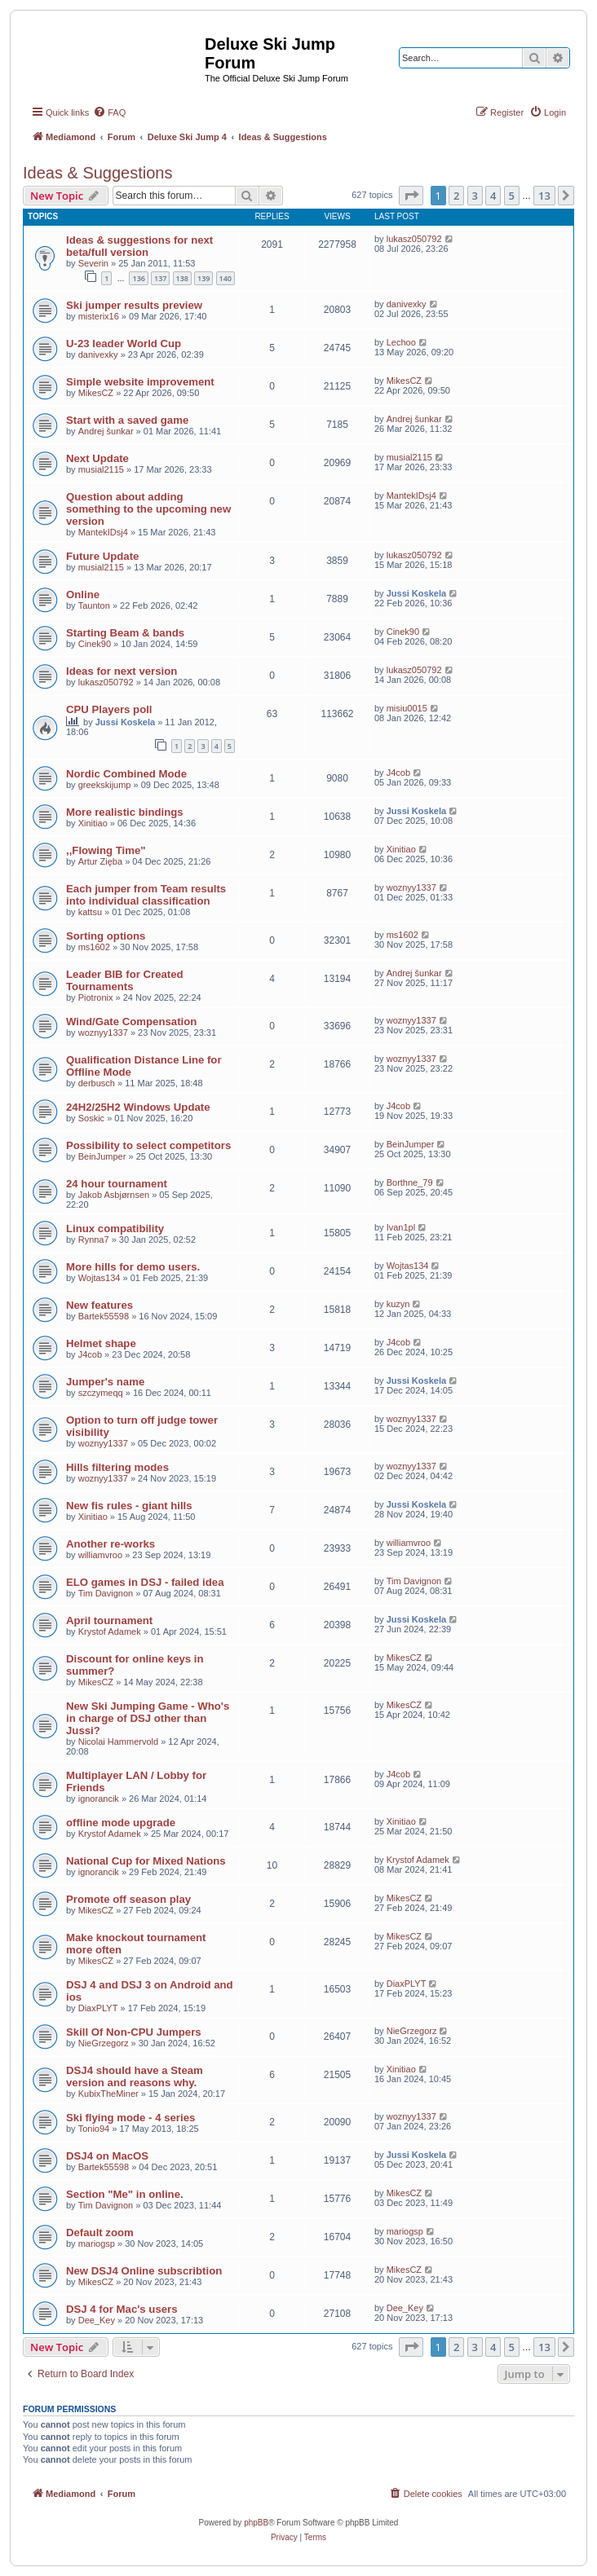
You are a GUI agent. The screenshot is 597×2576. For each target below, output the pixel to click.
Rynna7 (93, 1239)
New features (99, 1305)
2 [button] (456, 195)
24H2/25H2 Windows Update (138, 1107)
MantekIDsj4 (103, 532)
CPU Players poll (109, 709)
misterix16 (98, 316)
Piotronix (95, 997)
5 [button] (512, 195)
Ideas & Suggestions (97, 173)
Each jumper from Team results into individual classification (146, 895)
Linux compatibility (115, 1228)
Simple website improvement (140, 382)
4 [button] (493, 195)
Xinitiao (93, 823)
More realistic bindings (125, 812)
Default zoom (100, 2232)
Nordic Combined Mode (126, 774)
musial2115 (101, 469)
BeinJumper (102, 1156)
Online (83, 594)
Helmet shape (101, 1343)
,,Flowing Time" (106, 850)
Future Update (102, 556)
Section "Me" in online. (125, 2194)
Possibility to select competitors (148, 1145)
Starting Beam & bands (125, 633)
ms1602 (94, 947)
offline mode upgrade (120, 1822)
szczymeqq (100, 1393)
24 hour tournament (116, 1184)
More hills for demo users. (133, 1267)
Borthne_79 (410, 1182)
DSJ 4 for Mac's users (122, 2309)
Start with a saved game (127, 420)
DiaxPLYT (98, 2008)
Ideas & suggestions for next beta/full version (139, 246)
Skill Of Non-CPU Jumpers (133, 2032)
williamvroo (100, 1555)
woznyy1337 (411, 887)
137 (160, 278)
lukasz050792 (414, 239)
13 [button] (544, 195)
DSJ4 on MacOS (107, 2156)
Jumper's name (105, 1382)
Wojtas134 (99, 1278)
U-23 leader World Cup (123, 343)
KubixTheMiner (108, 2093)
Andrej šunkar (106, 431)
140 (225, 278)
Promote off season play (128, 1899)
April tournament (109, 1620)
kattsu (90, 912)
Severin (93, 263)
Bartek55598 (103, 1316)
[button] (411, 195)
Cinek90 (94, 644)
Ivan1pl (401, 1227)
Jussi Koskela (416, 593)
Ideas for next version (121, 671)
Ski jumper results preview (134, 305)
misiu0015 (407, 708)
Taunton (94, 605)
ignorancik (98, 1798)
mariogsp (96, 2243)
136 (138, 278)
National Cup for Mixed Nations (146, 1861)
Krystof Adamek (109, 1631)
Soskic (91, 1118)
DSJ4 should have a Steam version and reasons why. (134, 2076)
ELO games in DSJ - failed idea (144, 1582)
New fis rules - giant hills (129, 1505)
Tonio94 (94, 2128)
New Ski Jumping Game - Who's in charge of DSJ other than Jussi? (147, 1718)
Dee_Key (96, 2320)
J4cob (398, 772)
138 (182, 278)
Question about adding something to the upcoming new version (148, 509)
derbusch (96, 1083)
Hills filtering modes (117, 1467)
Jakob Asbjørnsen (113, 1195)
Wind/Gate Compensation (131, 1021)
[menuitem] (109, 112)
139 (203, 278)
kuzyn (398, 1304)
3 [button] (475, 195)
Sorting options (105, 936)
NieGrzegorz (103, 2043)
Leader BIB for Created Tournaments (125, 980)
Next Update (97, 458)
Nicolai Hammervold (118, 1741)
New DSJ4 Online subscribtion (144, 2271)
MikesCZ (95, 393)
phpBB (256, 2522)
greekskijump (104, 785)
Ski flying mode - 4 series (130, 2117)
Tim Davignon (105, 1593)
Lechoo (401, 342)
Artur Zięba (100, 861)
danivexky (407, 304)
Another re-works (110, 1544)
